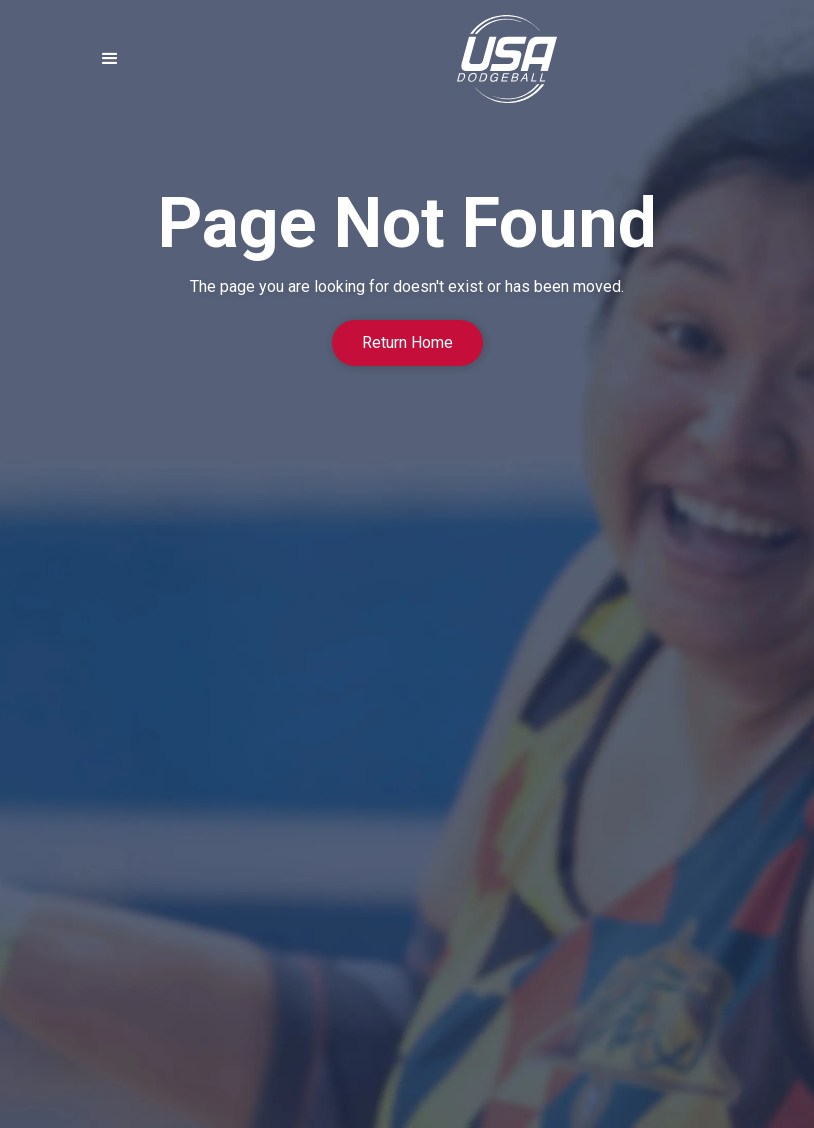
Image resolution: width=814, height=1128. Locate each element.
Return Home (407, 342)
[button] (110, 59)
